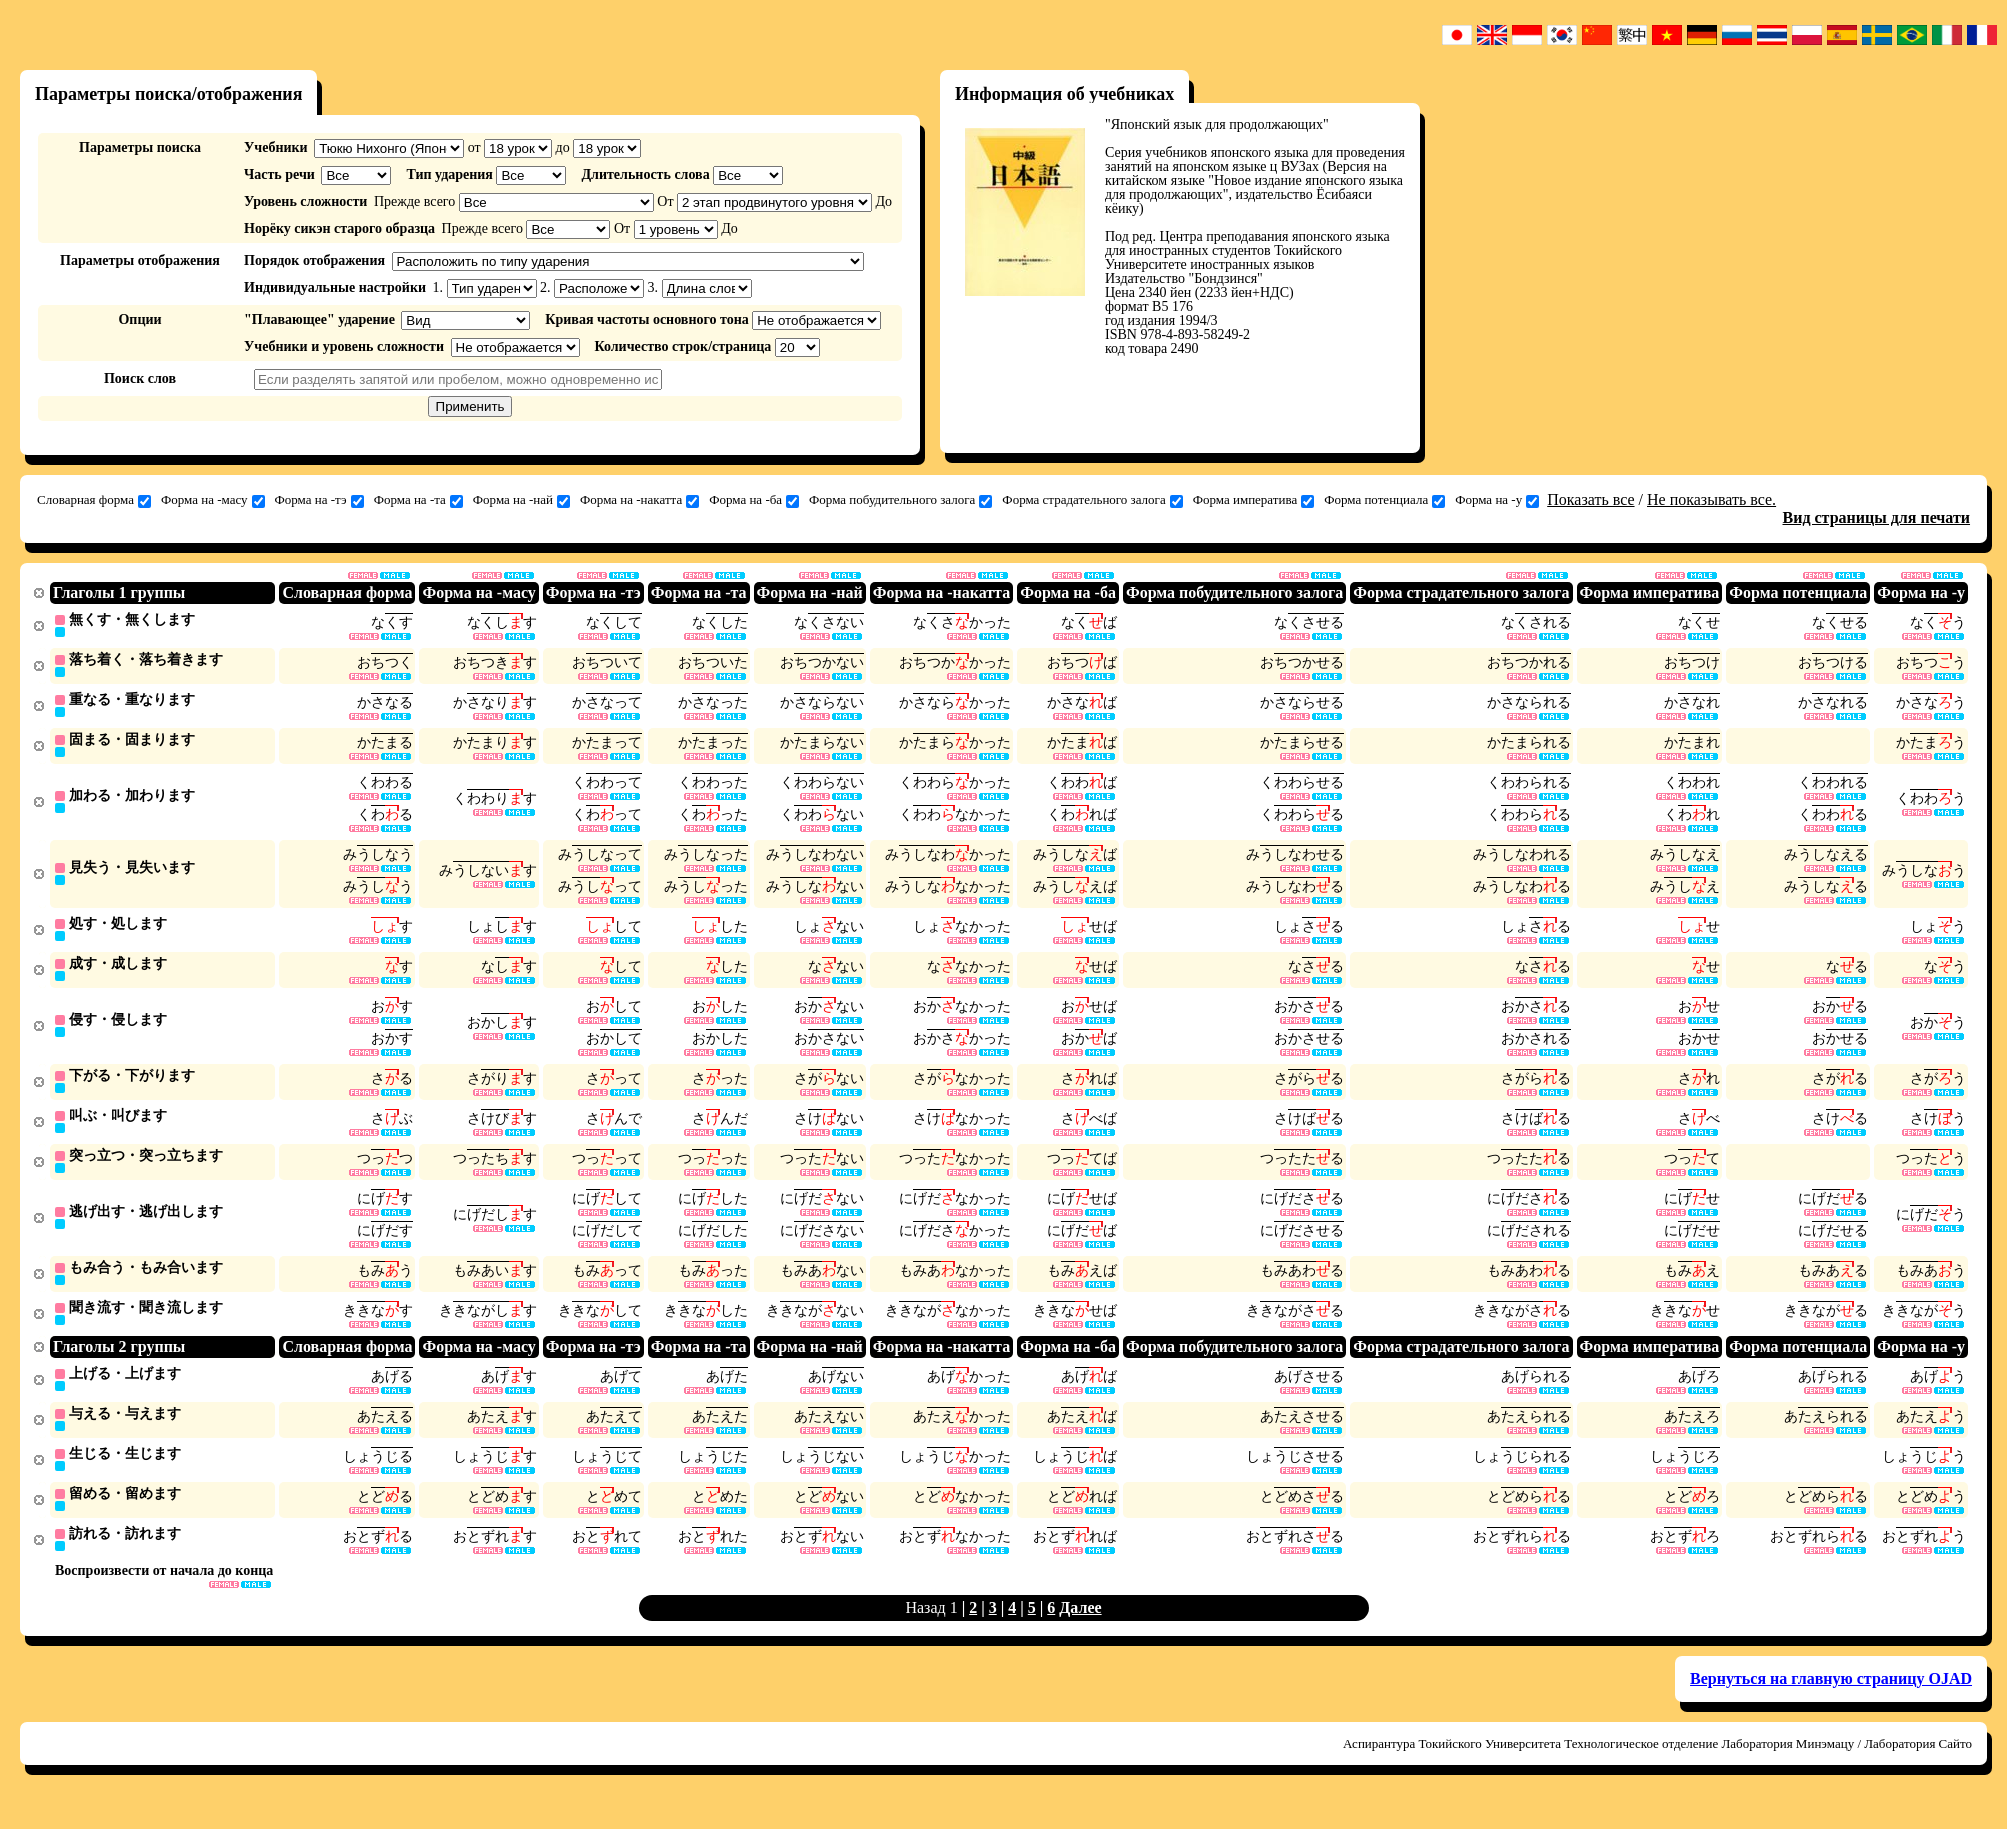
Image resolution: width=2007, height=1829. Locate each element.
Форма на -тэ (319, 500)
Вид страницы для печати (1877, 517)
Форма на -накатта (639, 500)
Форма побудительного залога (900, 500)
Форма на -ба (754, 500)
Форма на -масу (213, 500)
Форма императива (1253, 500)
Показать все (1590, 499)
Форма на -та (418, 500)
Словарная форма (94, 500)
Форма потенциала (1384, 500)
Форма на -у (1497, 500)
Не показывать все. (1711, 499)
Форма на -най (521, 500)
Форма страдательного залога (1092, 500)
